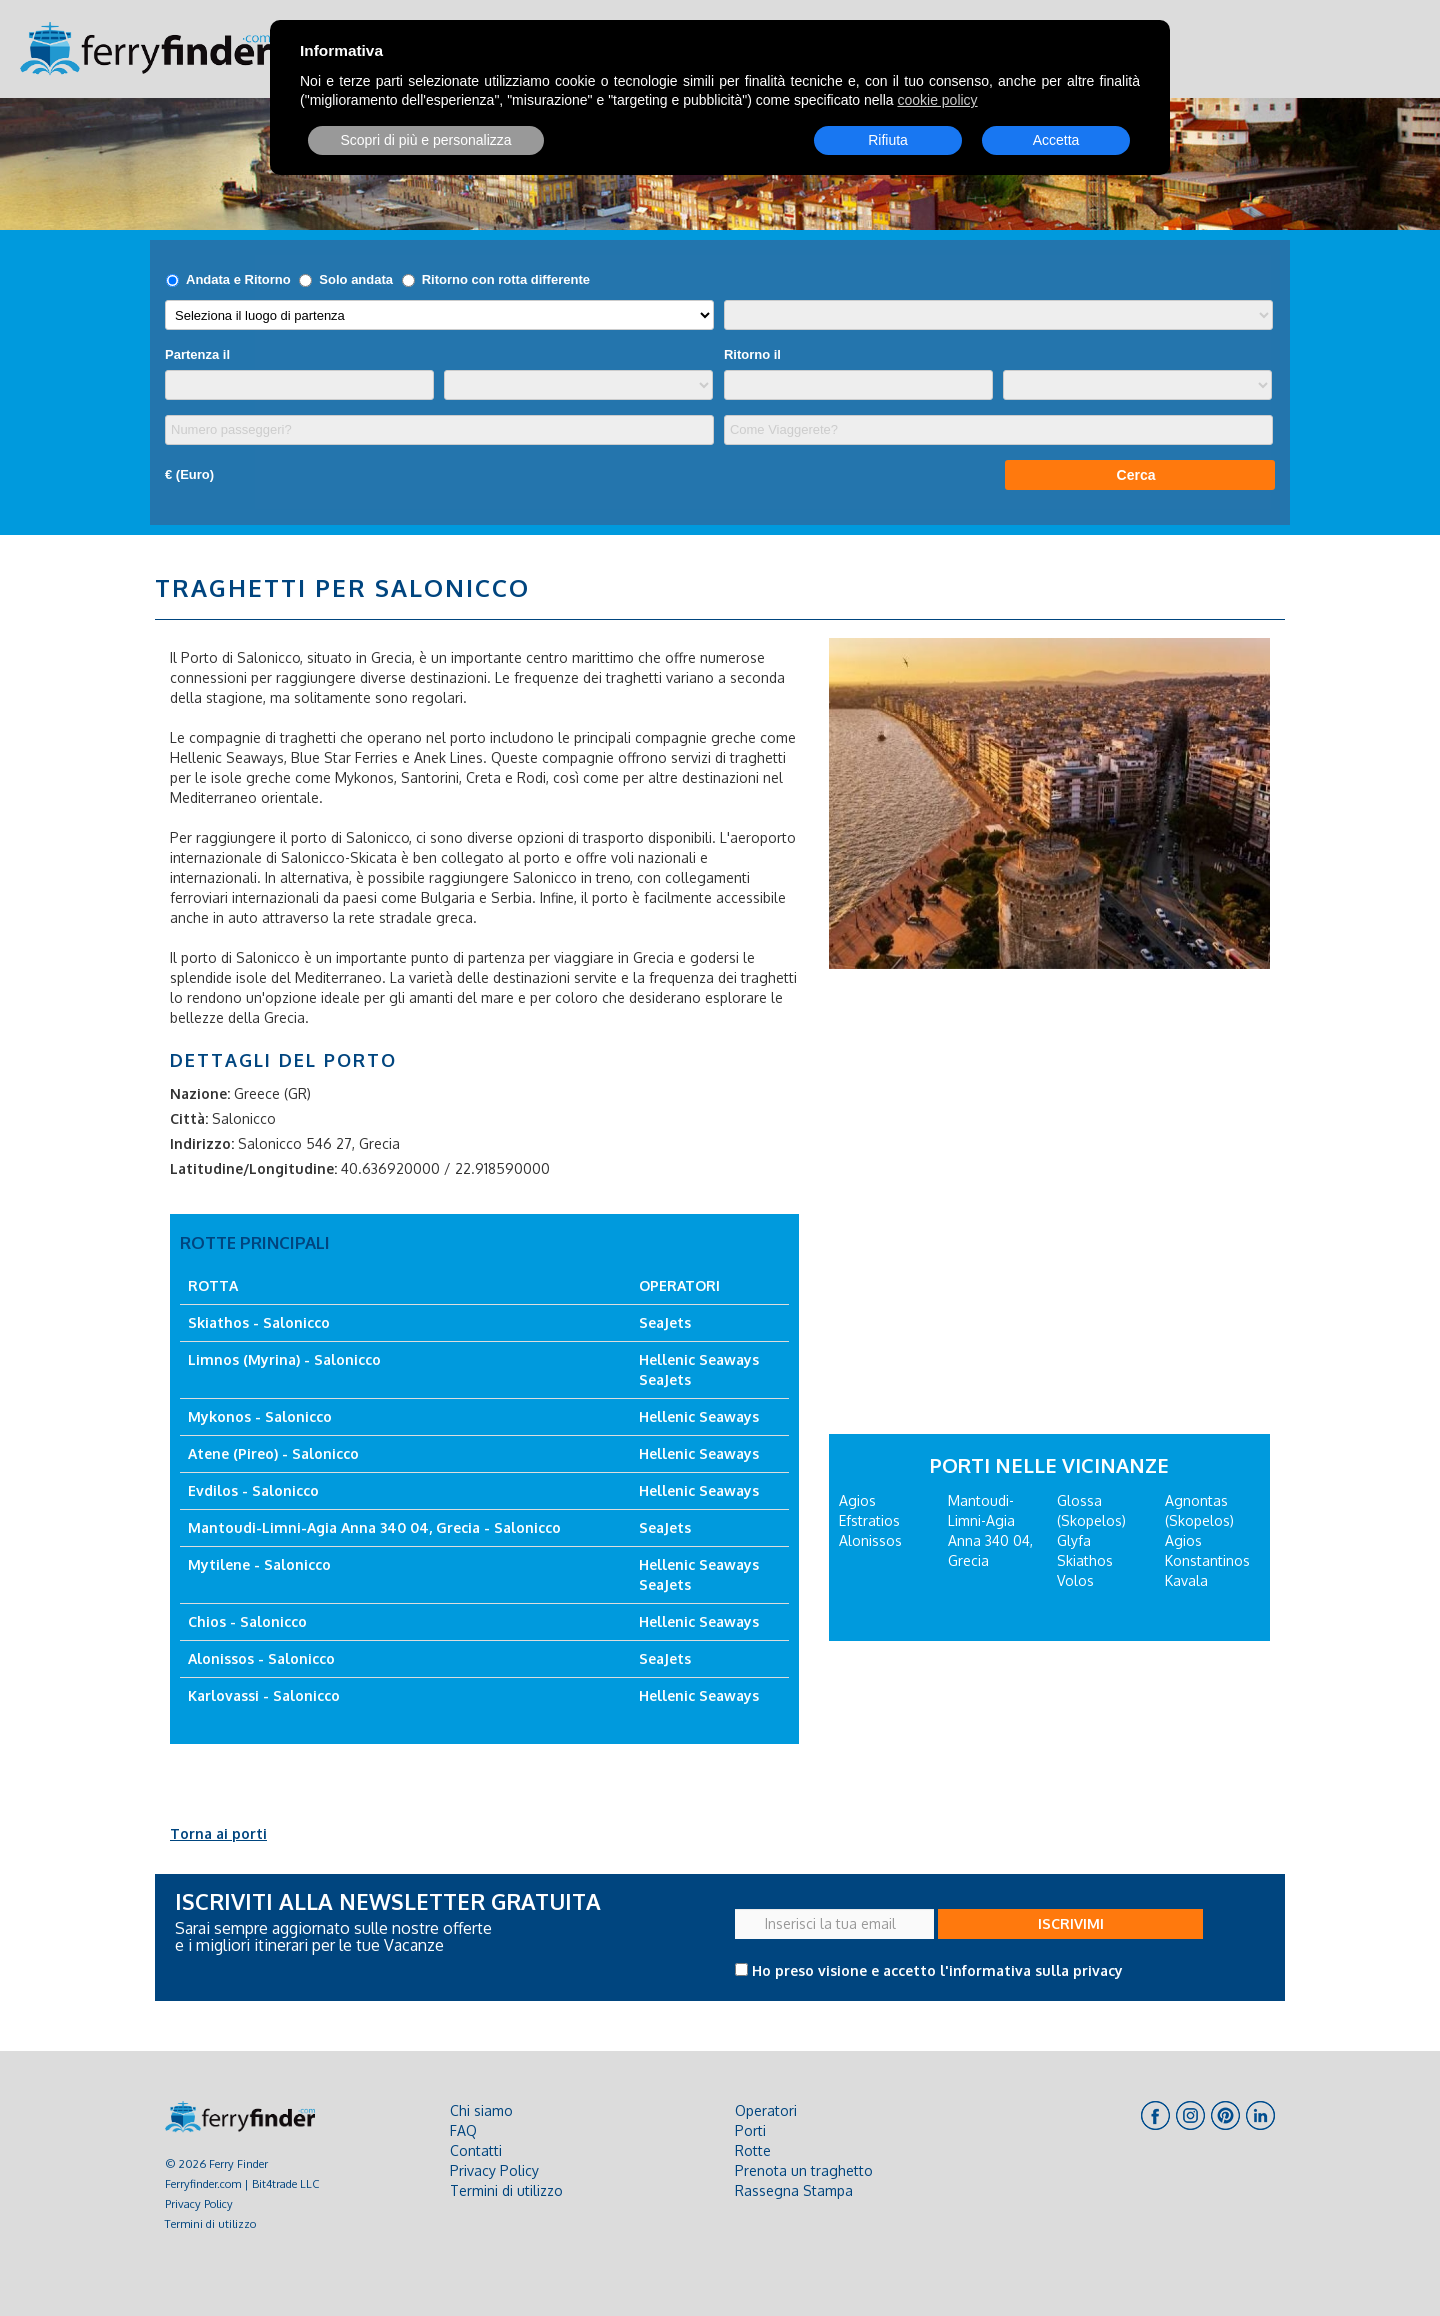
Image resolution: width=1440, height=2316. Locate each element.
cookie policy (937, 100)
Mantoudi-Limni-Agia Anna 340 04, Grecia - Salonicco (374, 1527)
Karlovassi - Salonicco (264, 1695)
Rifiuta (888, 140)
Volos (1075, 1580)
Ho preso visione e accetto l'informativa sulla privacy (937, 1970)
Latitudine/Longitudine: (253, 1168)
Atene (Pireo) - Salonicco (273, 1453)
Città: (189, 1118)
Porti (750, 2130)
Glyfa (1074, 1540)
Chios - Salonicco (247, 1621)
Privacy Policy (199, 2203)
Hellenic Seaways (699, 1359)
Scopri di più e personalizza (425, 140)
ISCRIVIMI (1071, 1923)
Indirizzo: (202, 1143)
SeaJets (665, 1322)
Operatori (766, 2110)
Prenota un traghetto (804, 2170)
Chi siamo (481, 2110)
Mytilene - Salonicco (259, 1564)
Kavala (1186, 1580)
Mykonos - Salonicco (260, 1416)
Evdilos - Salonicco (253, 1490)
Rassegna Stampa (794, 2190)
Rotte (753, 2150)
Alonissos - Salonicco (261, 1658)
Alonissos (870, 1540)
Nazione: (200, 1093)
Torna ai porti (218, 1833)
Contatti (476, 2150)
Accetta (1056, 140)
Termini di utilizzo (210, 2223)
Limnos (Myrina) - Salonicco (284, 1359)
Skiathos (1085, 1560)
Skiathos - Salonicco (259, 1322)
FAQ (463, 2130)
